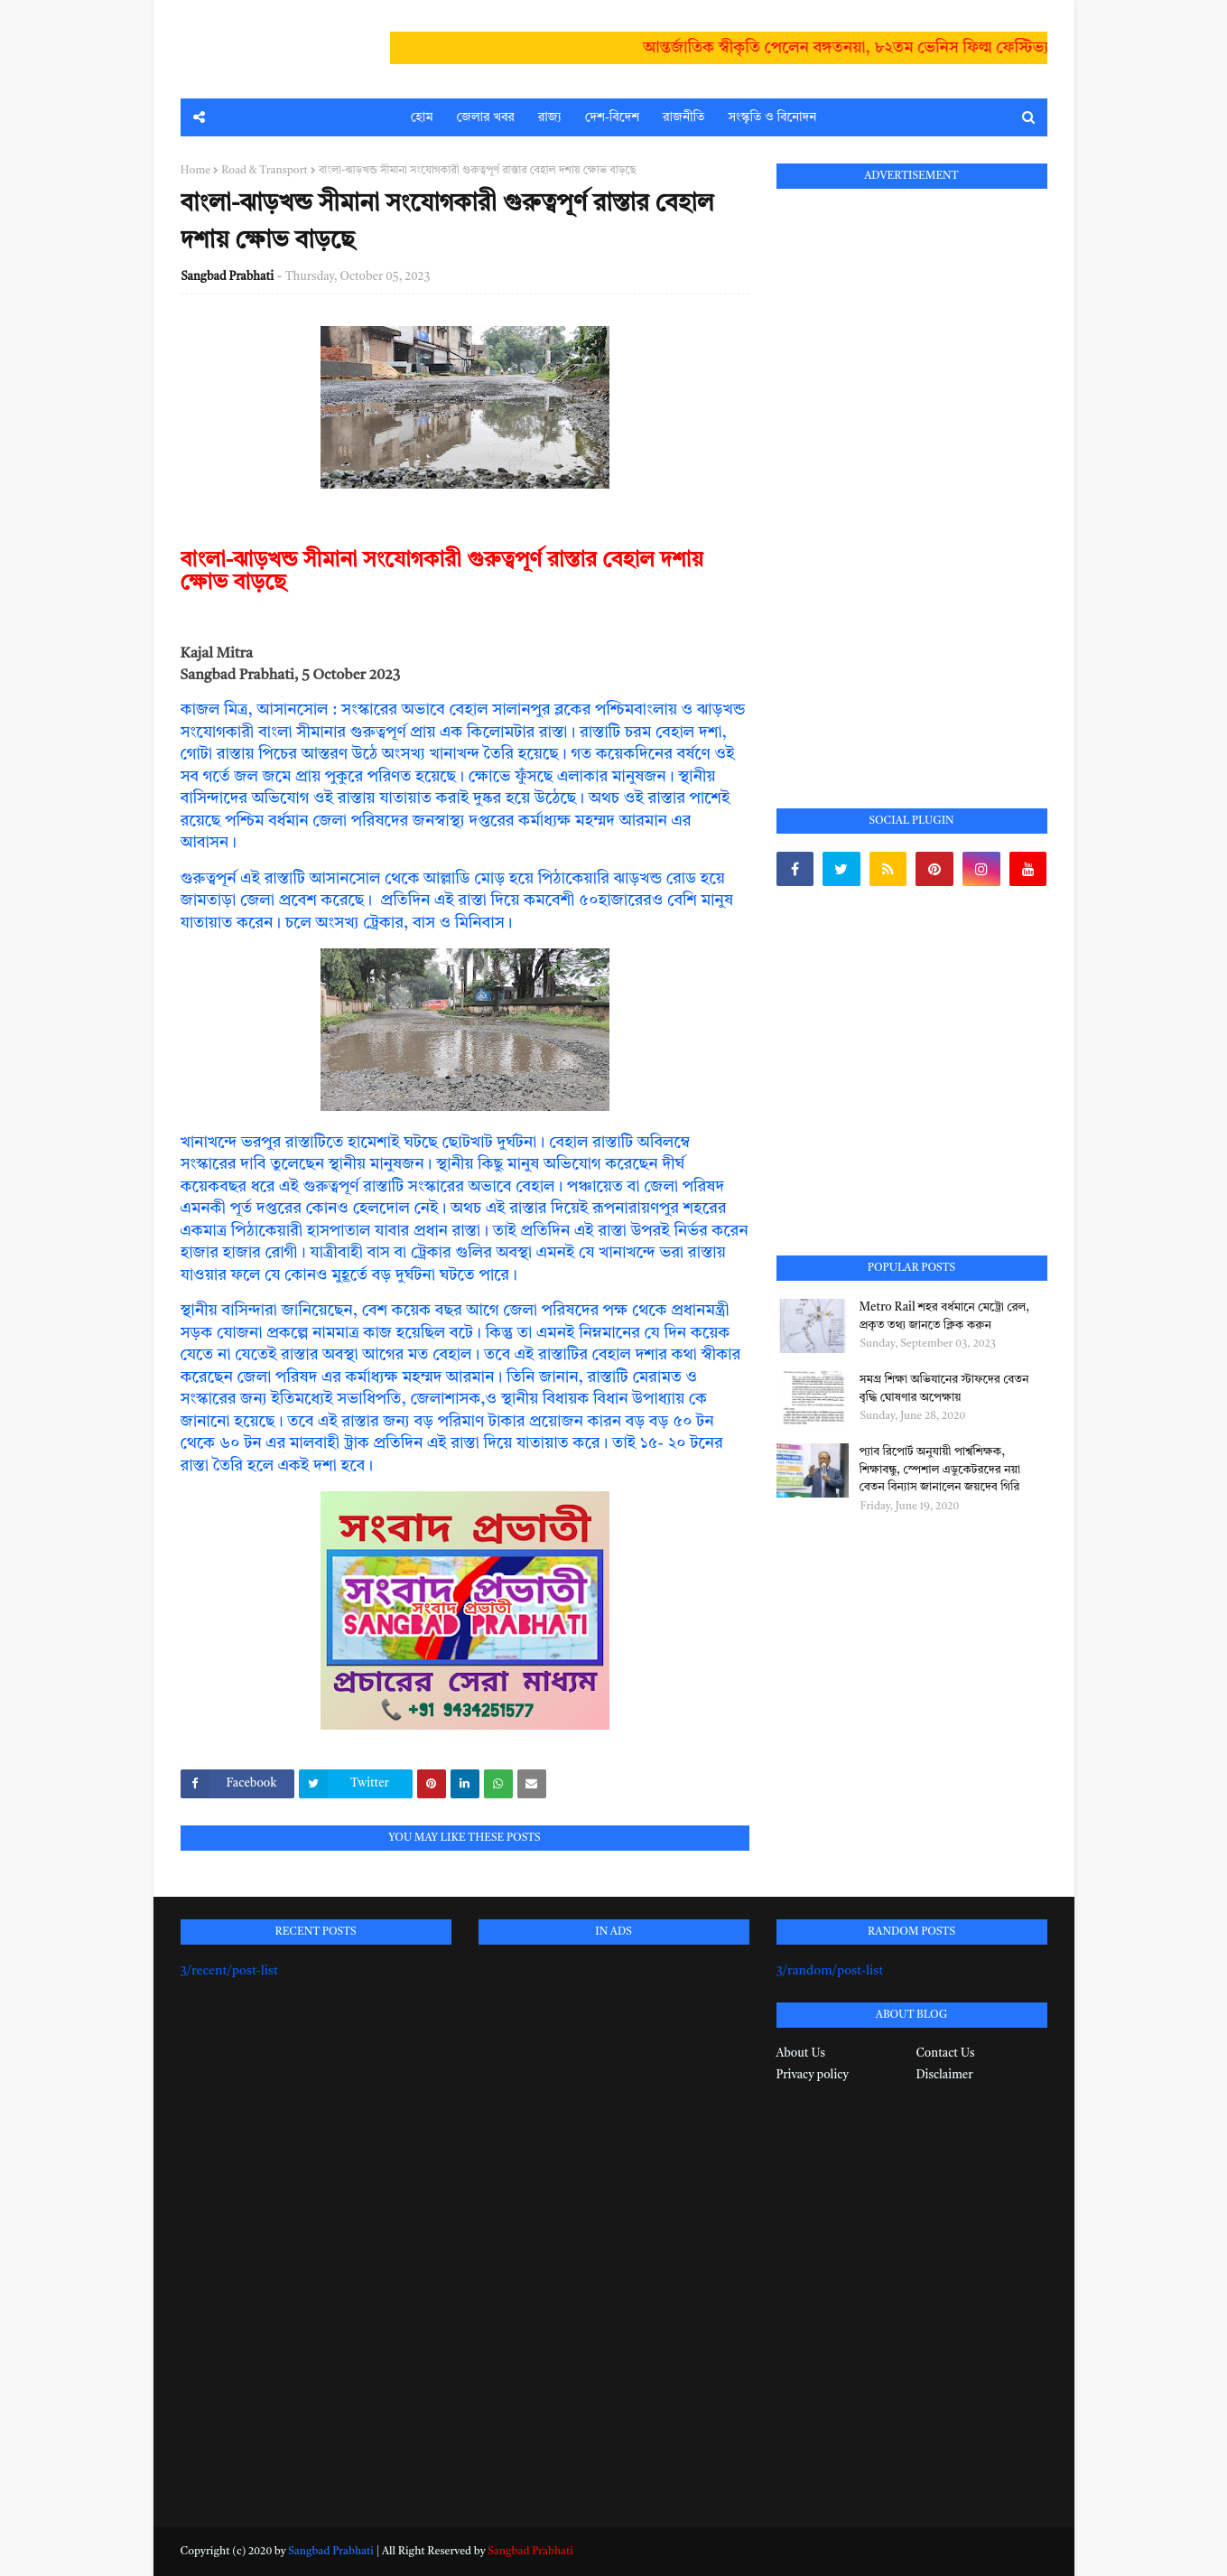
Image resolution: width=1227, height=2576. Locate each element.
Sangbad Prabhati (227, 277)
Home (196, 170)
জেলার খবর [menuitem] (486, 117)
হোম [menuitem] (422, 117)
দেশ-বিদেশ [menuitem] (612, 117)
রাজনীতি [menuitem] (683, 117)
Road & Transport (264, 170)
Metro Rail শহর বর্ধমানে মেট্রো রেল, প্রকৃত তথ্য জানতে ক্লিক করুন (945, 1316)
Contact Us (945, 2053)
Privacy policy (812, 2075)
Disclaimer (944, 2075)
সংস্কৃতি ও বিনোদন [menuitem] (772, 117)
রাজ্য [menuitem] (550, 117)
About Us (800, 2053)
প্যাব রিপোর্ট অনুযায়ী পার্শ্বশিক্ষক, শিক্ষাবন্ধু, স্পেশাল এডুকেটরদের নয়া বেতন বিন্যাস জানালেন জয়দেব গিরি (940, 1469)
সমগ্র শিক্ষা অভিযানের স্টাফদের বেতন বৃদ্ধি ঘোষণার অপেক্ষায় (944, 1389)
